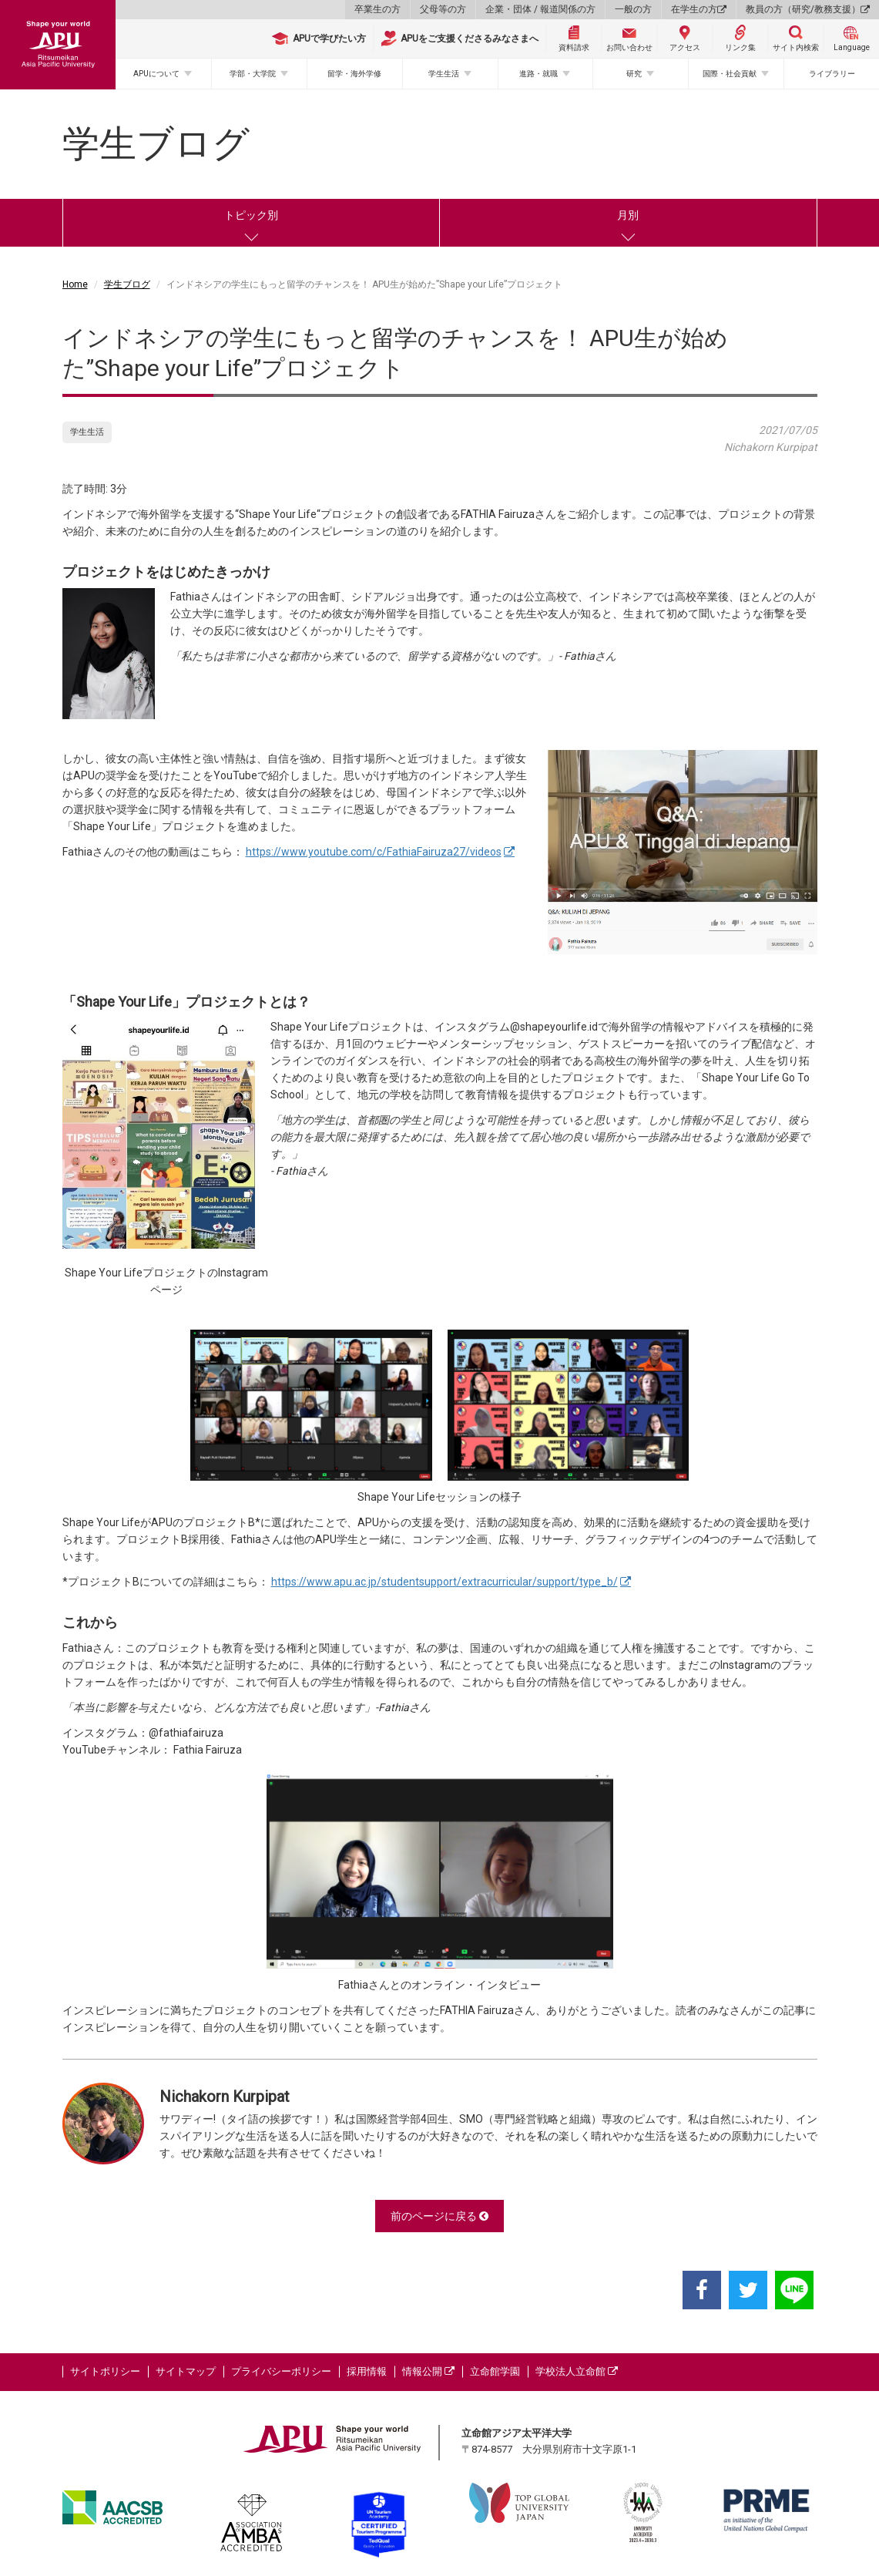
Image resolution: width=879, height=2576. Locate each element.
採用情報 (367, 2371)
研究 (634, 73)
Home (75, 284)
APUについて (156, 73)
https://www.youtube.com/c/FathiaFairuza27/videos (374, 852)
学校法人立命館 (576, 2371)
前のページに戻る (439, 2216)
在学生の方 (698, 9)
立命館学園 (495, 2371)
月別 (628, 215)
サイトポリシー (105, 2371)
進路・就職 (538, 73)
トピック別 (251, 215)
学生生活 (443, 73)
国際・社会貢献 (730, 73)
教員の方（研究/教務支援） (808, 9)
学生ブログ (127, 284)
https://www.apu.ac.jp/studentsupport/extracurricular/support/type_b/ (444, 1582)
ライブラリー (832, 73)
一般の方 (633, 9)
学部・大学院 (253, 73)
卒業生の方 (377, 9)
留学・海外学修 (354, 73)
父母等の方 (443, 9)
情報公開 (428, 2371)
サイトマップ (186, 2371)
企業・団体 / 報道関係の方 (540, 9)
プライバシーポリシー (281, 2371)
